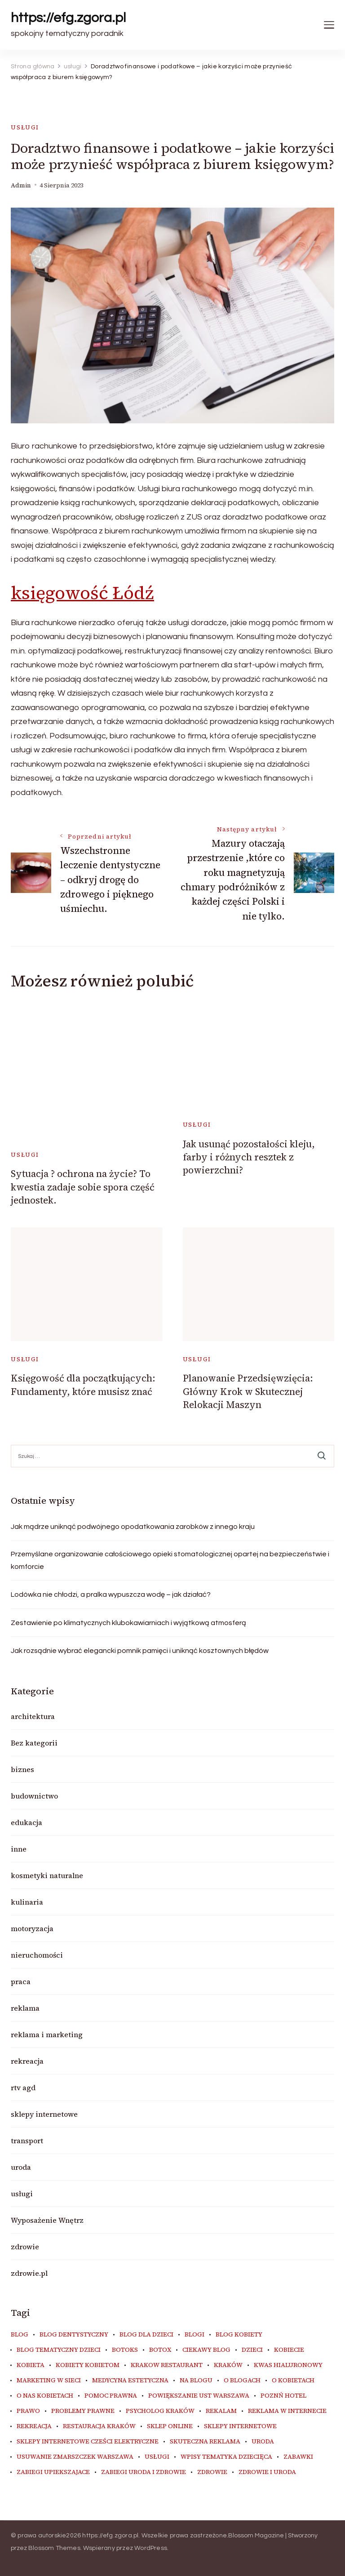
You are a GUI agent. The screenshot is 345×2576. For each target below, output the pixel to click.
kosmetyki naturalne (47, 1875)
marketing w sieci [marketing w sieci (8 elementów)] (49, 2380)
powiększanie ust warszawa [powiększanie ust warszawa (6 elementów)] (198, 2396)
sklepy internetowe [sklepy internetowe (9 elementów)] (240, 2426)
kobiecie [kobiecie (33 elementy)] (289, 2350)
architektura (33, 1716)
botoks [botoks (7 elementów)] (125, 2350)
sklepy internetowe (44, 2114)
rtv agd (23, 2087)
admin (21, 185)
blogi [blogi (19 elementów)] (194, 2335)
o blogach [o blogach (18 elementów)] (242, 2380)
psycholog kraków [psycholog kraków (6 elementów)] (160, 2411)
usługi (25, 127)
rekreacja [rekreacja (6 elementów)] (34, 2426)
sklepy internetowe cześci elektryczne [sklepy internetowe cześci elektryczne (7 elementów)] (88, 2441)
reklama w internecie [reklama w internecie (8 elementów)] (287, 2411)
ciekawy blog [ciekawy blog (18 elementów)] (206, 2350)
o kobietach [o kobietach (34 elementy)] (293, 2380)
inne (19, 1849)
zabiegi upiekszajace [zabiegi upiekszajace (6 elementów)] (53, 2472)
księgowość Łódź (82, 593)
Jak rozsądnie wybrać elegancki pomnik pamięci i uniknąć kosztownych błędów (140, 1650)
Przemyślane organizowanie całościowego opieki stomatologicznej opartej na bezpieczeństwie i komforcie (170, 1560)
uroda (21, 2167)
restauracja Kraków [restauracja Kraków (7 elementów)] (99, 2426)
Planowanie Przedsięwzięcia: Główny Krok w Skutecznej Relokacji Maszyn (248, 1391)
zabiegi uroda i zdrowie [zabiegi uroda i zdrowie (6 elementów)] (143, 2472)
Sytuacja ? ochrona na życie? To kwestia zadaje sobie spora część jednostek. (83, 1187)
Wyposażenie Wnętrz (47, 2220)
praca (21, 1981)
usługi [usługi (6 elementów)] (157, 2457)
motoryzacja (32, 1928)
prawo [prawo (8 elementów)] (28, 2411)
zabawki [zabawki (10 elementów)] (298, 2457)
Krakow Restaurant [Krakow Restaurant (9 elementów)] (167, 2365)
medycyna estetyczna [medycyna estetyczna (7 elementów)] (130, 2380)
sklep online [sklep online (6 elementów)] (170, 2426)
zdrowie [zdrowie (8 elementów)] (212, 2472)
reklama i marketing (47, 2034)
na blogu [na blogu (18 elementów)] (196, 2380)
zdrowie (25, 2247)
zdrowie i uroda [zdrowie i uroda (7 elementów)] (267, 2472)
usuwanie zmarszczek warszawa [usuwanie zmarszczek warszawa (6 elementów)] (75, 2457)
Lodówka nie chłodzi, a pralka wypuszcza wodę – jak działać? (111, 1594)
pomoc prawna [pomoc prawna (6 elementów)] (110, 2396)
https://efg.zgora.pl (68, 18)
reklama (25, 2008)
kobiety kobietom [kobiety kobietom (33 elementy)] (87, 2365)
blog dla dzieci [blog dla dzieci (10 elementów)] (146, 2335)
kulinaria (27, 1902)
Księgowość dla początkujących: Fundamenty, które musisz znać (83, 1385)
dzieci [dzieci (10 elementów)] (252, 2350)
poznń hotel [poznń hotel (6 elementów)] (283, 2396)
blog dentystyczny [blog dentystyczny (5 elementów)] (74, 2335)
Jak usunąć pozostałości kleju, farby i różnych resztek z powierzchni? (249, 1157)
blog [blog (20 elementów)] (19, 2335)
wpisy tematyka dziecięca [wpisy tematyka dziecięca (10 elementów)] (226, 2457)
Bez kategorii (34, 1743)
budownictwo (34, 1796)
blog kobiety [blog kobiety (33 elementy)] (239, 2335)
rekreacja (27, 2061)
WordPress (150, 2548)
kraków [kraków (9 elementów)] (228, 2365)
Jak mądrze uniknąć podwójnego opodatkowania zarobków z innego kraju (133, 1526)
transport (27, 2140)
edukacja (26, 1822)
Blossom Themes (54, 2548)
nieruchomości (37, 1955)
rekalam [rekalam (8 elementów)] (221, 2411)
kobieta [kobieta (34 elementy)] (30, 2365)
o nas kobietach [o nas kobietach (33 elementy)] (45, 2396)
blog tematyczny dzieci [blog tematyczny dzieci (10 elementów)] (59, 2350)
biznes (22, 1769)
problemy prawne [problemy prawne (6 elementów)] (83, 2411)
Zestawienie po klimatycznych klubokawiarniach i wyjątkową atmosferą (128, 1622)
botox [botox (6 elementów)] (160, 2350)
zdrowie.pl (29, 2273)
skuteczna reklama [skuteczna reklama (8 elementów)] (205, 2441)
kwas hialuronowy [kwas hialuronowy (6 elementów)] (288, 2365)
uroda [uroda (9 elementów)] (263, 2441)
